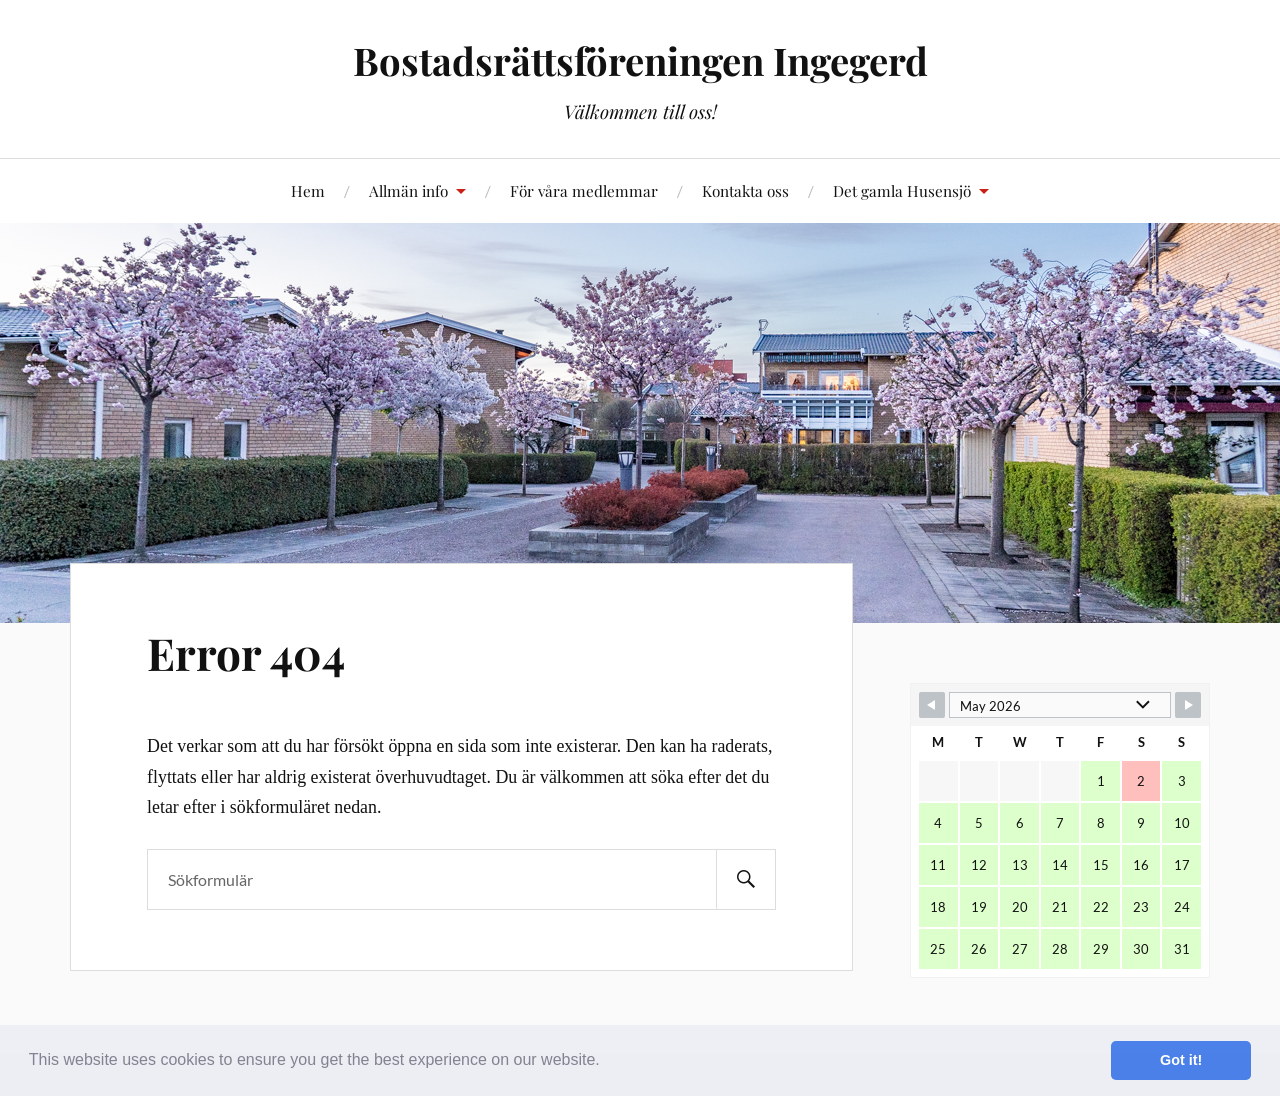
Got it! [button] (1181, 1060)
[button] (607, 1062)
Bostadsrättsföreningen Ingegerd (640, 60)
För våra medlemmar (584, 190)
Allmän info (408, 190)
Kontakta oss (745, 190)
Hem (308, 190)
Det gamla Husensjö (902, 190)
